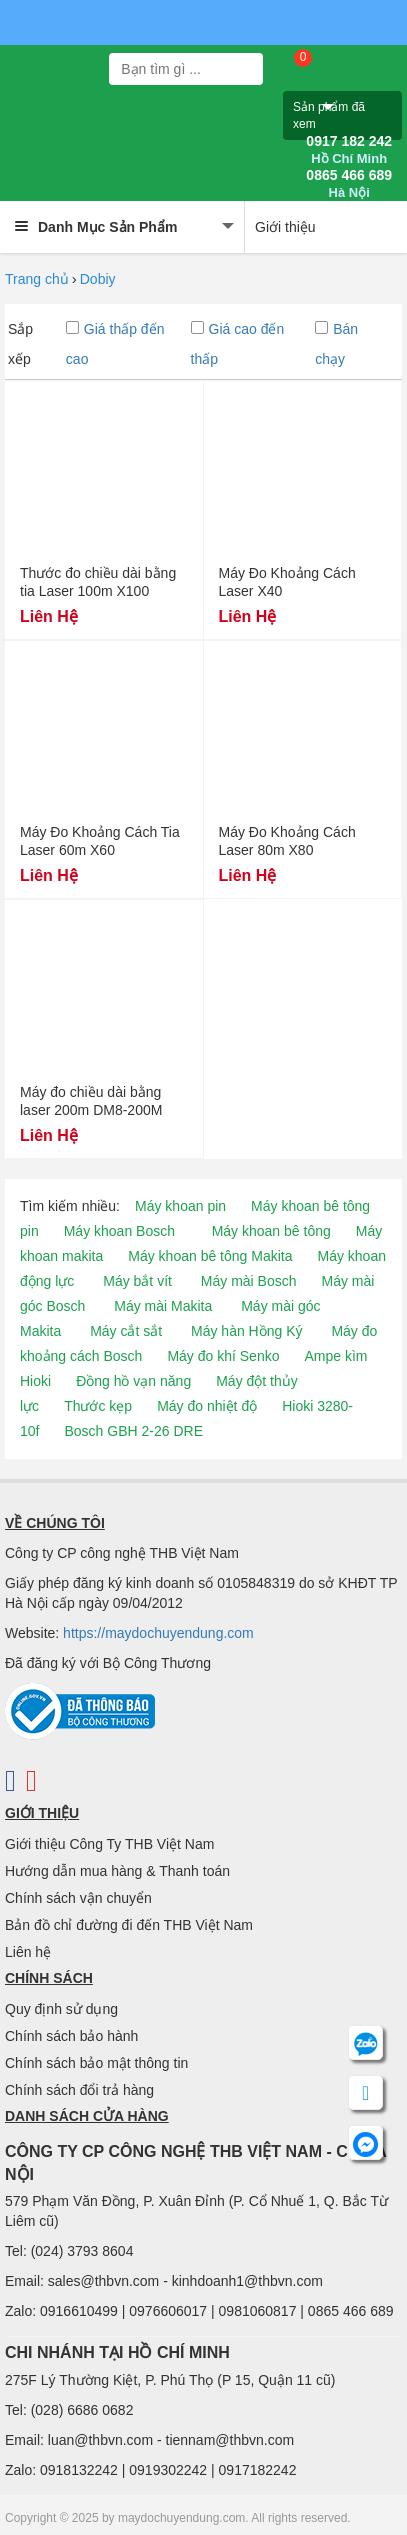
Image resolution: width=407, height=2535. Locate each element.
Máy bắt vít (137, 1281)
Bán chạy (336, 344)
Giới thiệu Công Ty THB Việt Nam (109, 1844)
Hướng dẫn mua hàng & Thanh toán (117, 1871)
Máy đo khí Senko (223, 1356)
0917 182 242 (349, 150)
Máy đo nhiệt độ (207, 1406)
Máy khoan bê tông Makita (210, 1256)
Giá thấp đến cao (115, 344)
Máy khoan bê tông (271, 1231)
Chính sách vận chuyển (78, 1898)
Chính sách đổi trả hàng (79, 2090)
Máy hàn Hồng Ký (247, 1331)
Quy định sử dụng (61, 2009)
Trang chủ (37, 279)
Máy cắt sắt (126, 1331)
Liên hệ (28, 1952)
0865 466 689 (349, 184)
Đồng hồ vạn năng (133, 1381)
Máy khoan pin (180, 1206)
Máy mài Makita (163, 1306)
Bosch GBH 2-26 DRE (133, 1431)
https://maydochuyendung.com (158, 1633)
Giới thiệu (285, 227)
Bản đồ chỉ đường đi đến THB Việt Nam (129, 1925)
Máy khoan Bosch (119, 1231)
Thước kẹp (98, 1406)
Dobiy (98, 279)
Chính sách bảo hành (71, 2036)
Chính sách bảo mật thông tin (96, 2063)
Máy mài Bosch (249, 1281)
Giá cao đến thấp (238, 344)
